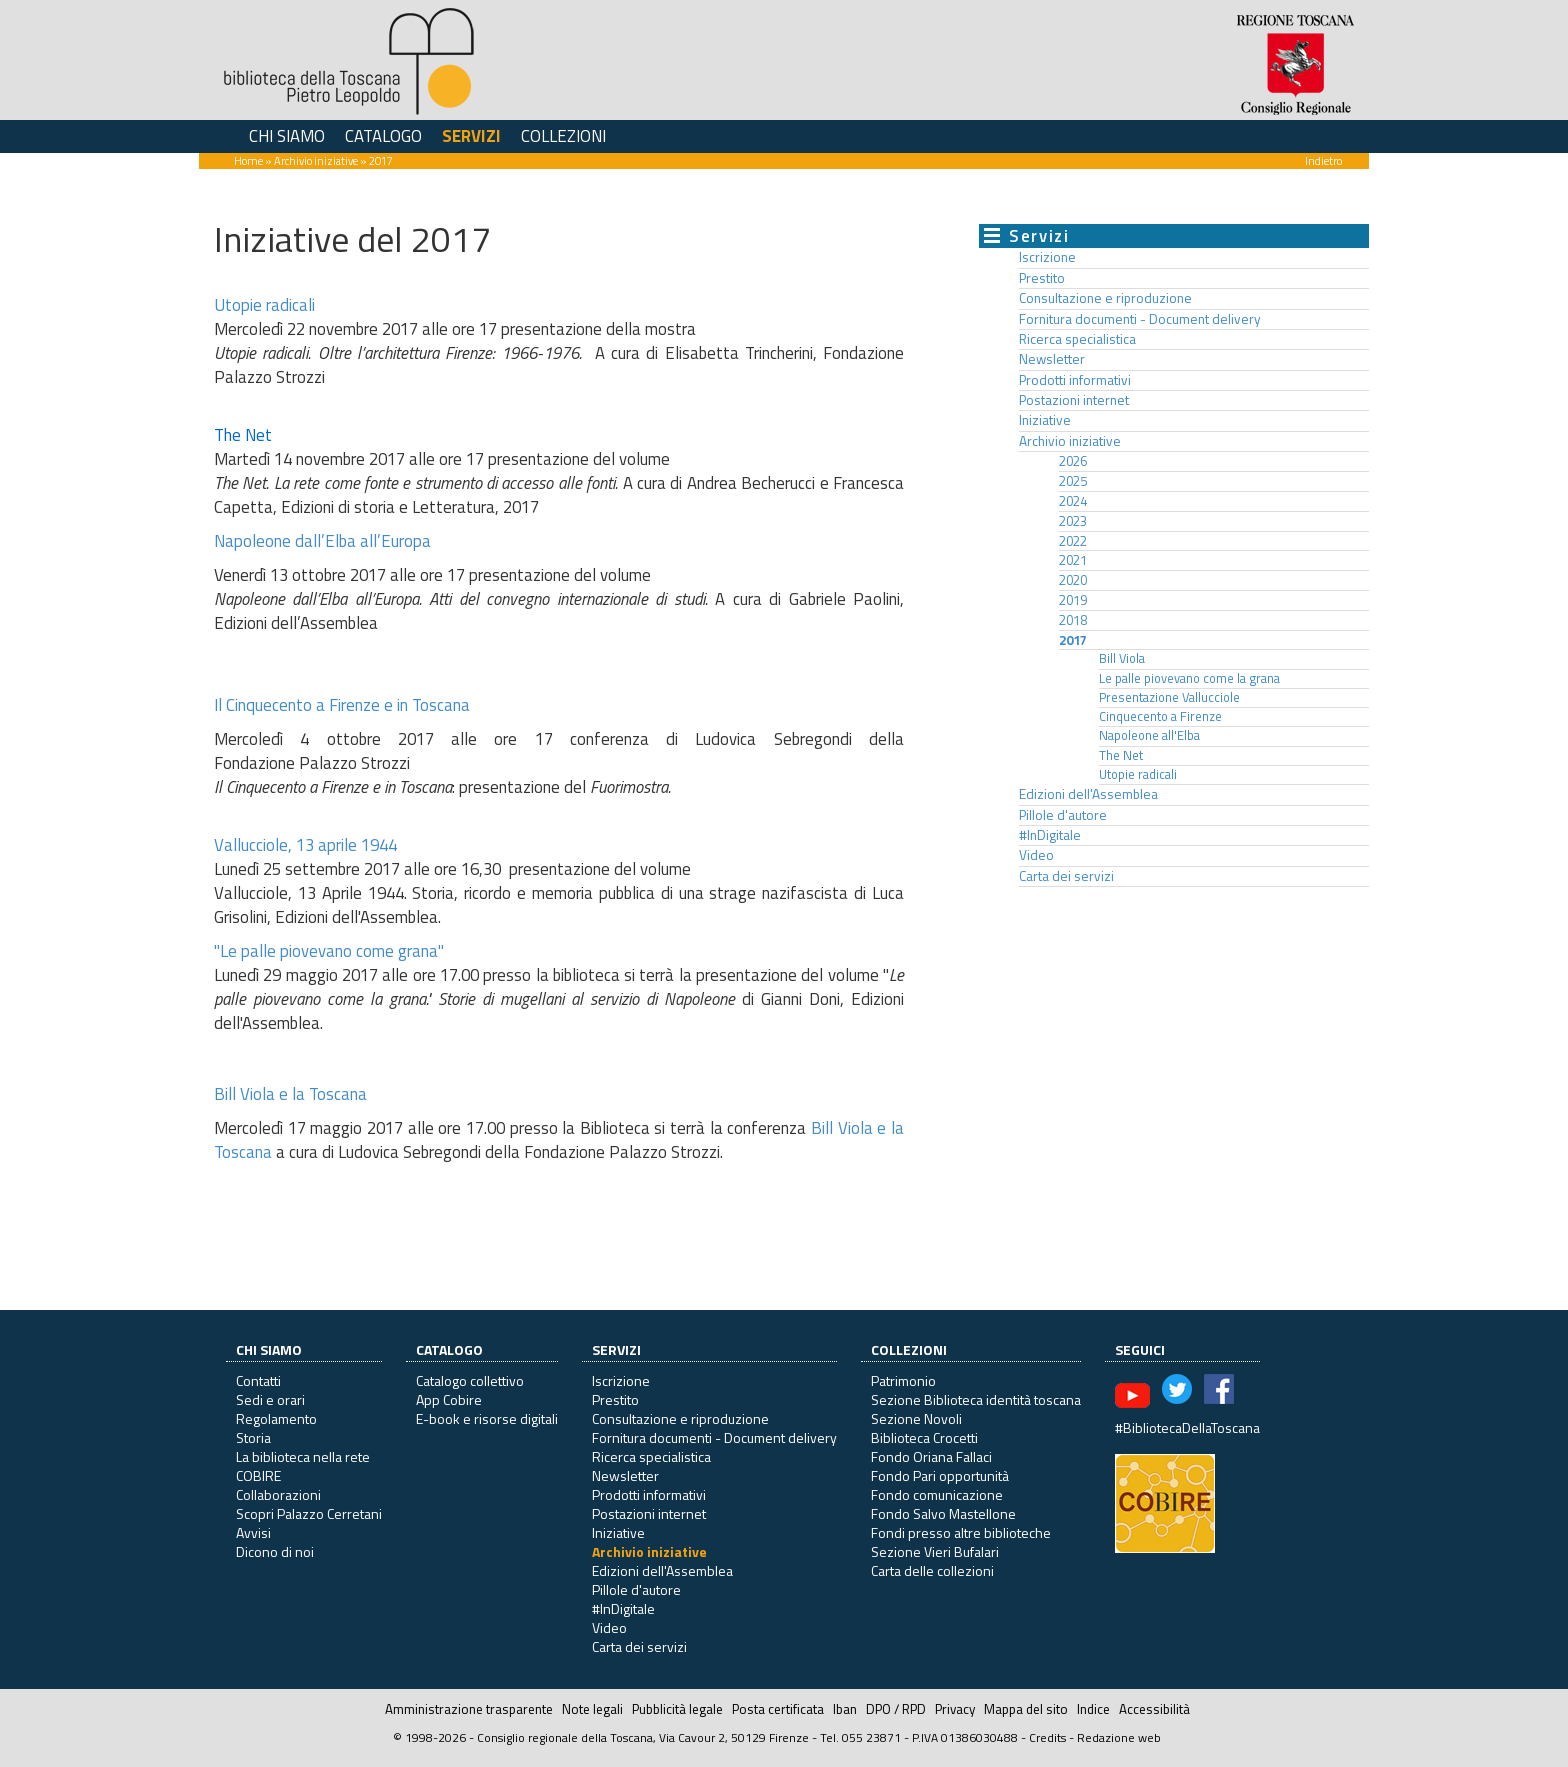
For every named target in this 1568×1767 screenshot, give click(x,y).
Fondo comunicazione (937, 1494)
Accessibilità (1154, 1709)
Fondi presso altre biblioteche (961, 1532)
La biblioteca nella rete (303, 1456)
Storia (253, 1437)
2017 (1073, 640)
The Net (1121, 755)
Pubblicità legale (677, 1709)
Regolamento (276, 1418)
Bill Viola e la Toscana (290, 1094)
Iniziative (1045, 420)
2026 (1073, 461)
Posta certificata (778, 1709)
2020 (1073, 580)
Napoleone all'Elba (1149, 735)
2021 (1073, 560)
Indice (1093, 1709)
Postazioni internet (1074, 400)
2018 (1073, 620)
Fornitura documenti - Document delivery (1140, 319)
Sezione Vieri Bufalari (935, 1551)
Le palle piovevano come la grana (1189, 678)
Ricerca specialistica (1077, 339)
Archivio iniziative (316, 160)
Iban (845, 1709)
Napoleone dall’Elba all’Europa (322, 541)
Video (1036, 855)
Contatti (258, 1380)
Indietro (1323, 160)
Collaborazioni (278, 1494)
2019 (1073, 600)
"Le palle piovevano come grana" (329, 951)
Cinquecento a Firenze (1160, 716)
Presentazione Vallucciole (1169, 697)
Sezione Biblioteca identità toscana (976, 1399)
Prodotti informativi (1075, 380)
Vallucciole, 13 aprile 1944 (305, 845)
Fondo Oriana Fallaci (931, 1456)
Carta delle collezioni (932, 1570)
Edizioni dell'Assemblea (1088, 794)
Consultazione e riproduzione (1105, 298)
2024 (1073, 501)
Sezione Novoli (916, 1418)
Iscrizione (1047, 257)
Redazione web (1119, 1737)
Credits (1047, 1737)
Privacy (955, 1709)
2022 (1073, 541)
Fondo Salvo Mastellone (943, 1513)
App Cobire (449, 1399)
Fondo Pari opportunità (940, 1475)
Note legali (592, 1709)
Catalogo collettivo (470, 1380)
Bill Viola (1122, 658)
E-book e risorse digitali (487, 1418)
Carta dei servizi (1066, 876)
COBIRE (258, 1475)
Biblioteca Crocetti (924, 1437)
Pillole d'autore (1063, 815)
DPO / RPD (896, 1709)
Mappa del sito (1026, 1709)
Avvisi (253, 1532)
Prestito (1042, 278)
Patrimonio (903, 1380)
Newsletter (1052, 359)
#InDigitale (1050, 835)
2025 (1073, 481)
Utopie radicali (264, 305)
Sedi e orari (270, 1399)
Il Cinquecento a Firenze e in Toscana (342, 705)
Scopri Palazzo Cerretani (309, 1513)
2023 (1073, 521)
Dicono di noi (275, 1551)
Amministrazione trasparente (469, 1709)
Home (248, 160)
